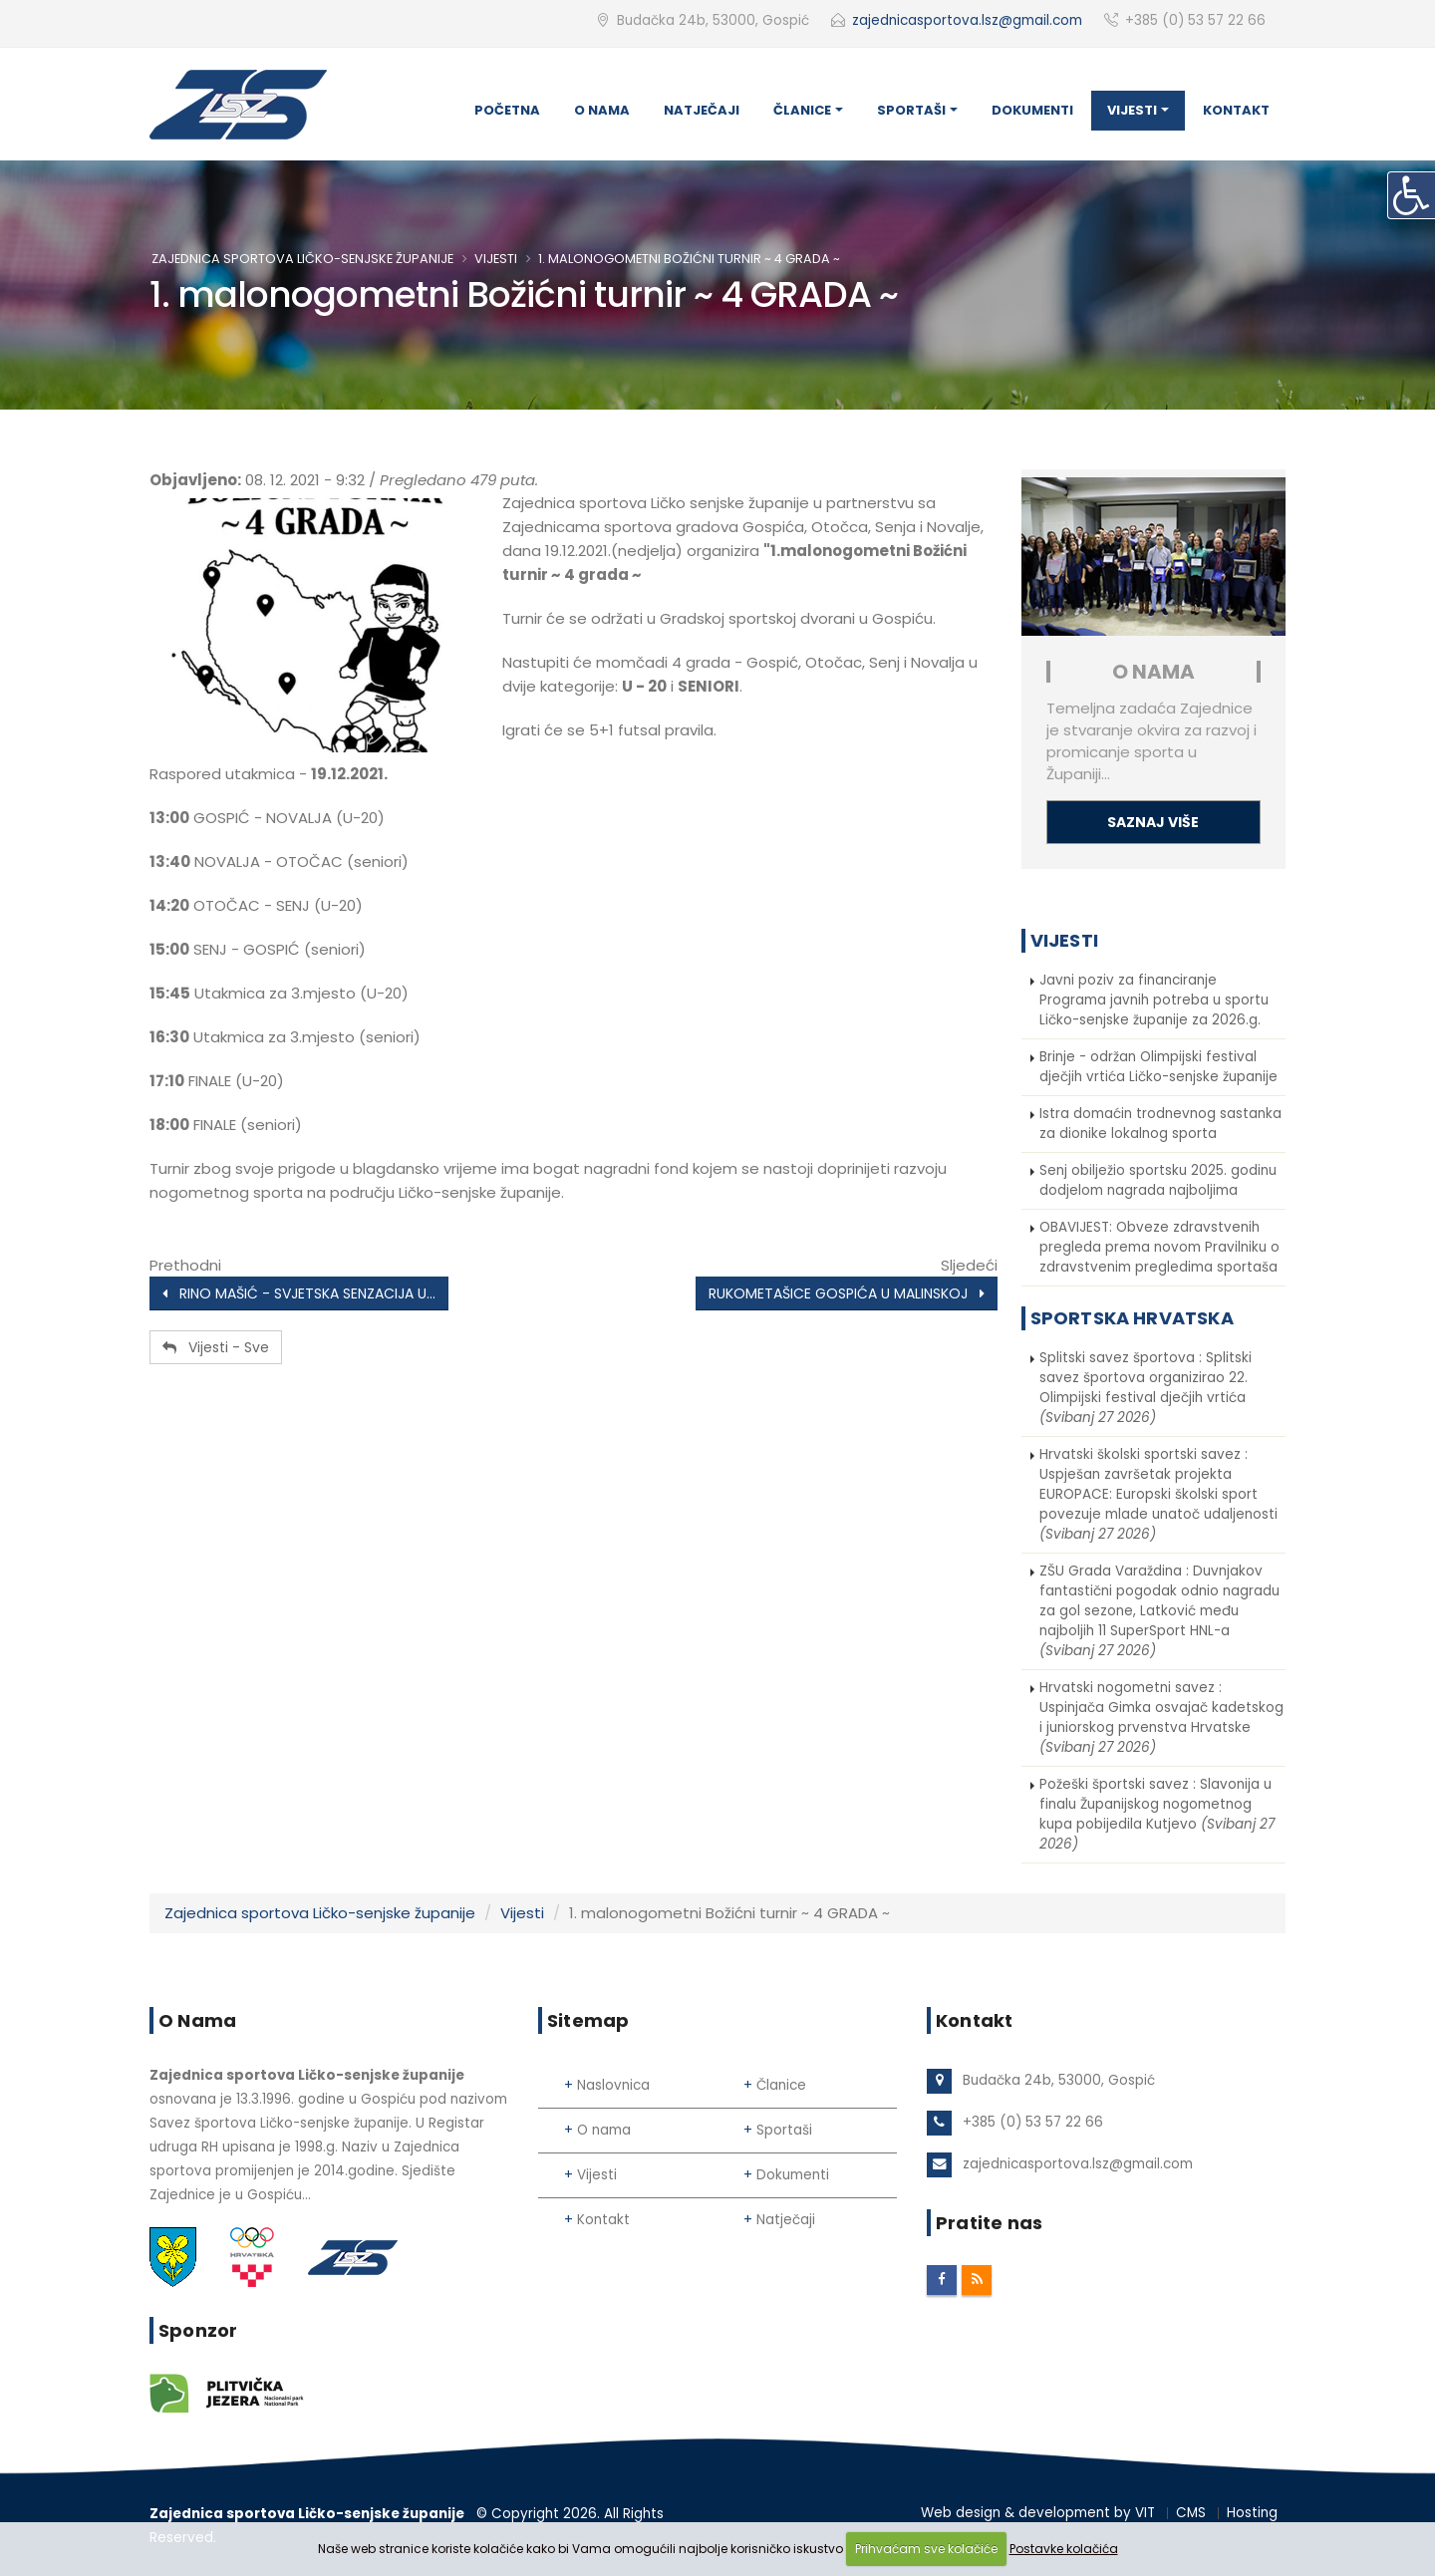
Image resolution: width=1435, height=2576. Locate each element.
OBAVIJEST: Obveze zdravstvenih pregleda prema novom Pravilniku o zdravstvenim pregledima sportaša (1159, 1247)
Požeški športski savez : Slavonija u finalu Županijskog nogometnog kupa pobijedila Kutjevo (1157, 1814)
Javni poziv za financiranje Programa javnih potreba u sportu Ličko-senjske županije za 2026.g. (1154, 1000)
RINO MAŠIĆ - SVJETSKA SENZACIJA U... (298, 1293)
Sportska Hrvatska (1132, 1317)
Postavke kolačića (1063, 2548)
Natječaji (701, 110)
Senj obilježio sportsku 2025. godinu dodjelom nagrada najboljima (1158, 1180)
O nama (602, 110)
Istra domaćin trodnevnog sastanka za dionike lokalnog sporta (1160, 1123)
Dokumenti (1032, 110)
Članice (802, 110)
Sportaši (911, 110)
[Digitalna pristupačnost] (1411, 195)
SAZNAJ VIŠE (1153, 822)
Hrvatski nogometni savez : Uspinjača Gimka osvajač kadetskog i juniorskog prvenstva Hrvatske (1161, 1717)
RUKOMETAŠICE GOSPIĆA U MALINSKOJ (847, 1293)
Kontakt (1236, 110)
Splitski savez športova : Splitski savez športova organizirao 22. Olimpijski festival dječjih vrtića (1145, 1387)
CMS (1191, 2512)
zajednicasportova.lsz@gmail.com (967, 20)
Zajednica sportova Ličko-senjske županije (302, 258)
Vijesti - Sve (215, 1347)
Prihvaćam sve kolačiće (926, 2548)
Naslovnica (613, 2085)
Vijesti (1132, 110)
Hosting (1252, 2512)
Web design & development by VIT (1038, 2512)
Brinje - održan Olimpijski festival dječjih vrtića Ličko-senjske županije (1158, 1066)
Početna (507, 110)
